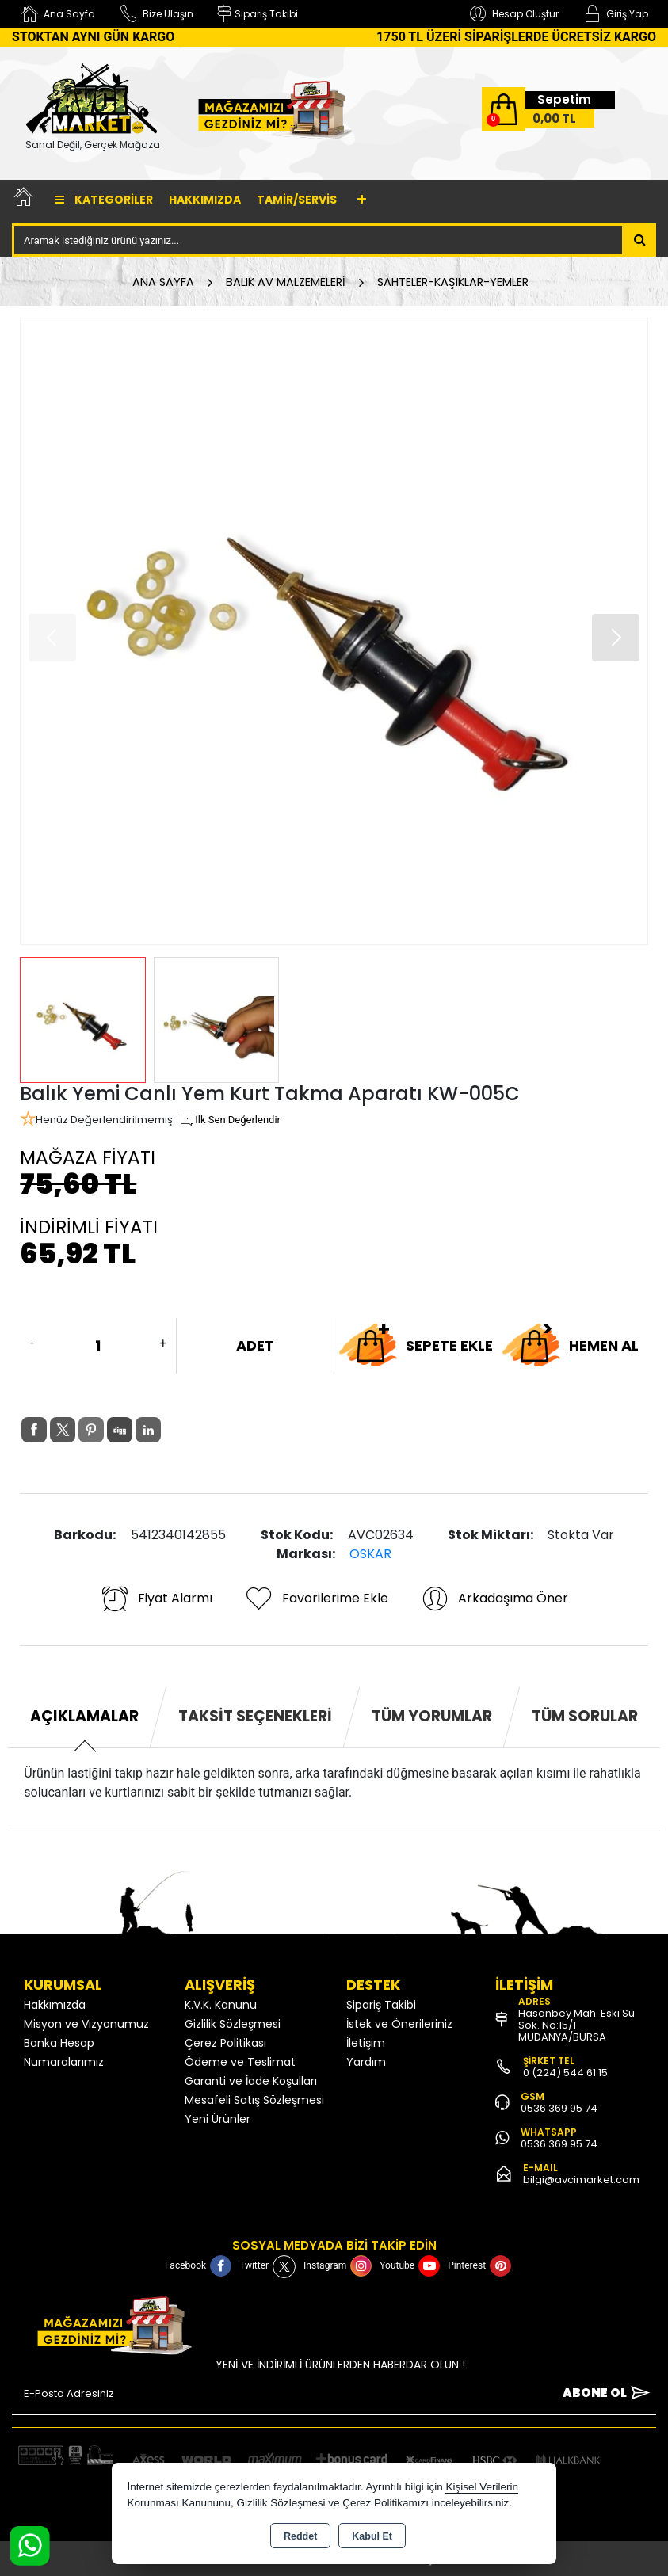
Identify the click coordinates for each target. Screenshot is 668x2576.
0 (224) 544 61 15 (565, 2072)
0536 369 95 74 (559, 2108)
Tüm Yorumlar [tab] (432, 1716)
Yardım (366, 2062)
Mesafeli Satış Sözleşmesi (254, 2100)
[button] (615, 637)
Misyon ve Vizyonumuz (86, 2024)
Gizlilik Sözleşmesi (233, 2024)
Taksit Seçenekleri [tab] (255, 1716)
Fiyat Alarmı (156, 1598)
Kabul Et (372, 2536)
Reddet (300, 2536)
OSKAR (370, 1554)
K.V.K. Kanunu (221, 2005)
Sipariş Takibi (381, 2005)
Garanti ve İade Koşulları (251, 2081)
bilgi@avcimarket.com (581, 2179)
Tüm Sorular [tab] (585, 1716)
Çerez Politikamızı (385, 2503)
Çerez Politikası (225, 2043)
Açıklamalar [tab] (84, 1716)
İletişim (365, 2043)
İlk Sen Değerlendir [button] (230, 1120)
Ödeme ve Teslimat (240, 2062)
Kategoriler (104, 200)
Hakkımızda (205, 200)
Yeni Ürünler (217, 2119)
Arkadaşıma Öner (494, 1598)
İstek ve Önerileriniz (399, 2024)
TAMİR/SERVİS (297, 200)
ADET (255, 1345)
